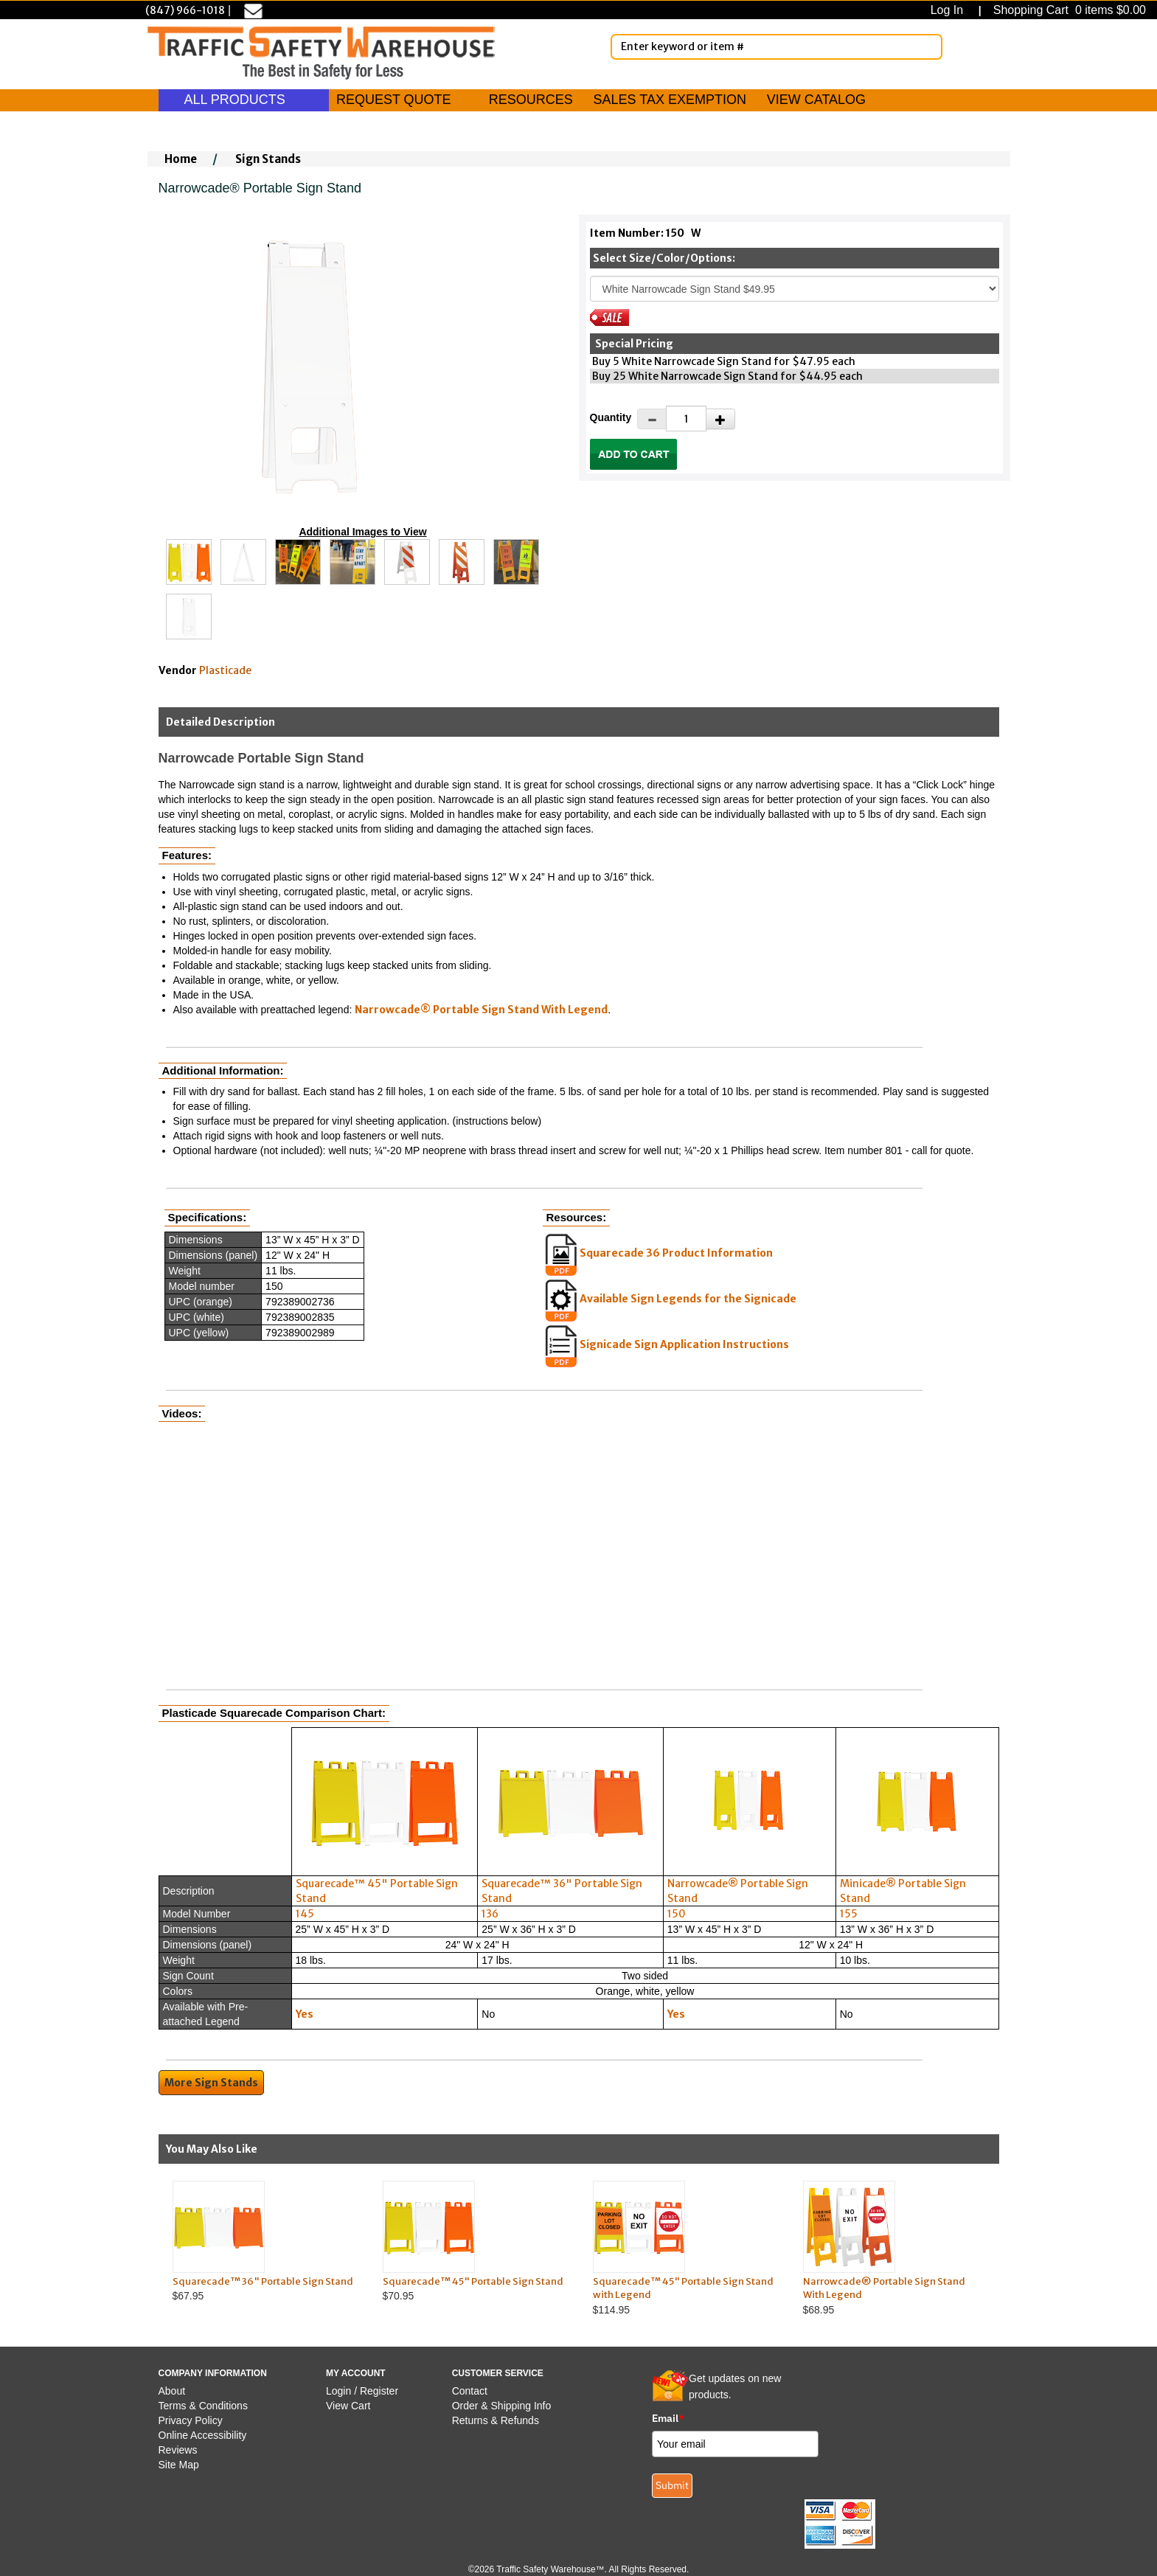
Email (668, 2418)
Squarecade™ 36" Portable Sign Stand (263, 2281)
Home (180, 159)
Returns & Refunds (495, 2420)
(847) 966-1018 (185, 10)
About (172, 2391)
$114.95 (684, 2248)
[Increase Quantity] (720, 419)
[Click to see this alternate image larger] (189, 562)
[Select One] (794, 289)
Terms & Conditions (203, 2406)
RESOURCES (531, 99)
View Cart (348, 2406)
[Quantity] (686, 418)
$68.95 (894, 2248)
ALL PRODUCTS (243, 99)
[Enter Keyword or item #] (776, 47)
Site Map (179, 2465)
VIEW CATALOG (816, 99)
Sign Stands (268, 159)
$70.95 (474, 2241)
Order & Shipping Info (502, 2406)
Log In (950, 10)
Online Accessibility (203, 2435)
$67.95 (264, 2241)
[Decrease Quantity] (652, 419)
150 (676, 1913)
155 (849, 1913)
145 (305, 1913)
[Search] (928, 46)
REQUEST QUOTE (393, 99)
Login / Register (362, 2391)
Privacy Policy (191, 2420)
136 (490, 1913)
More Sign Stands (211, 2082)
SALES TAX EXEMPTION (670, 99)
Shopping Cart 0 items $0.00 (1068, 10)
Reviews (178, 2450)
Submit (672, 2485)
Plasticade (225, 670)
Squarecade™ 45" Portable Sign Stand (473, 2281)
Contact (469, 2391)
